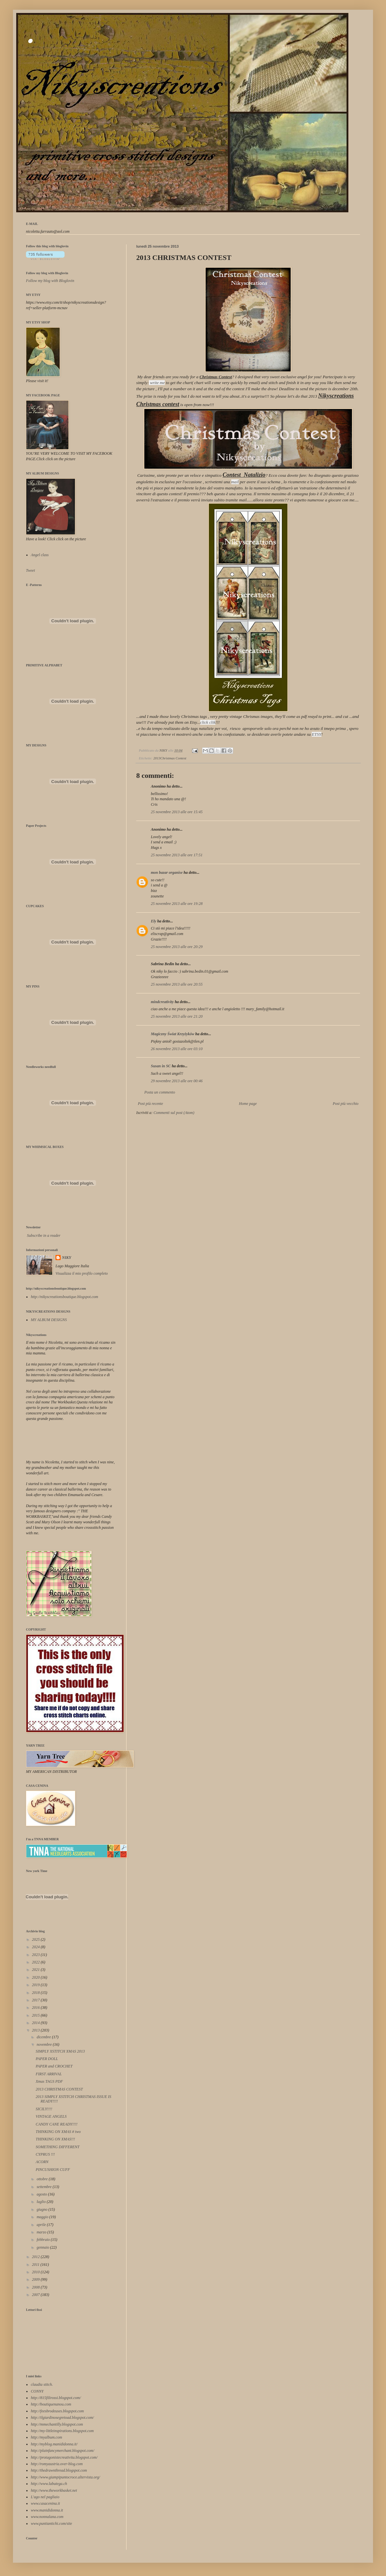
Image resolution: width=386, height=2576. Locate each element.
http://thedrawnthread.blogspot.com (59, 2470)
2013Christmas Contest (170, 758)
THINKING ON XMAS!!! (55, 2139)
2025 (36, 1939)
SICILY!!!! (44, 2109)
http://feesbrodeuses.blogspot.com (57, 2411)
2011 (36, 2264)
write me (157, 382)
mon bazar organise (167, 872)
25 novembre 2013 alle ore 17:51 (176, 855)
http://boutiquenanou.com (51, 2404)
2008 (36, 2287)
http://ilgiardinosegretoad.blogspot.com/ (62, 2417)
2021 (36, 1969)
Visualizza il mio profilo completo (81, 1273)
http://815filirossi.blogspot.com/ (56, 2397)
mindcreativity (162, 1002)
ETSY (316, 734)
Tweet (30, 570)
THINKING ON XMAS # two (58, 2131)
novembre (45, 2044)
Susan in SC (161, 1066)
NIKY (66, 1257)
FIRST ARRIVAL (49, 2074)
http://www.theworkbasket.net (54, 2490)
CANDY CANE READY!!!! (57, 2124)
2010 (36, 2272)
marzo (42, 2232)
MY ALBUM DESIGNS (49, 1319)
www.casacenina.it (45, 2503)
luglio (42, 2201)
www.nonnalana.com (47, 2516)
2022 (36, 1962)
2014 (36, 2022)
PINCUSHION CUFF (53, 2169)
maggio (43, 2217)
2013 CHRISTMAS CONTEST (59, 2089)
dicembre (44, 2037)
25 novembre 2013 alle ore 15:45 (176, 812)
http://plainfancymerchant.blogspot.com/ (62, 2450)
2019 (36, 1985)
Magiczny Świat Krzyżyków (172, 1034)
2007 (36, 2294)
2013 (36, 2030)
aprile (42, 2224)
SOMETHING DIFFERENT (57, 2147)
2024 (36, 1947)
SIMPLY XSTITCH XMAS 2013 (60, 2051)
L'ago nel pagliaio (45, 2497)
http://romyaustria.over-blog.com (57, 2464)
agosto (42, 2194)
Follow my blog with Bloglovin (47, 273)
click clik (207, 722)
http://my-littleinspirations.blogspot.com (62, 2431)
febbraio (44, 2239)
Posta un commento (159, 1092)
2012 (36, 2256)
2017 (36, 2000)
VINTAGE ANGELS (51, 2116)
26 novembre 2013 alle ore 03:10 (176, 1049)
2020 (36, 1977)
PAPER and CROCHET (54, 2066)
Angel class (40, 555)
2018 (36, 1992)
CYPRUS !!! (45, 2154)
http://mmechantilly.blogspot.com (57, 2424)
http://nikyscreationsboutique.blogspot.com (64, 1296)
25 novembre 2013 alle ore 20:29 (176, 946)
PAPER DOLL (47, 2058)
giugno (42, 2209)
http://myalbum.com (46, 2437)
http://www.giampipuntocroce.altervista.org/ (65, 2477)
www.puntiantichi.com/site (51, 2523)
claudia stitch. (42, 2384)
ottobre (43, 2179)
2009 (36, 2279)
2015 (36, 2015)
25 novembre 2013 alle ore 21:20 (176, 1016)
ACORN (42, 2162)
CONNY (37, 2391)
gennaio (43, 2247)
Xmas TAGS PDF (49, 2081)
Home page (248, 1103)
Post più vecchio (345, 1103)
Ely (153, 921)
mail (235, 481)
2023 (36, 1954)
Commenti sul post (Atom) (173, 1112)
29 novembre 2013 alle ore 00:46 (176, 1081)
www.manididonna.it (47, 2510)
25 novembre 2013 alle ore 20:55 (176, 984)
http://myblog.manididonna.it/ (54, 2444)
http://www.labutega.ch (49, 2483)
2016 (36, 2007)
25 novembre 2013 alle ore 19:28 (176, 903)
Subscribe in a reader (43, 1235)
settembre (45, 2186)
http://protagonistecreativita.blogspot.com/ (64, 2457)
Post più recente (150, 1103)
